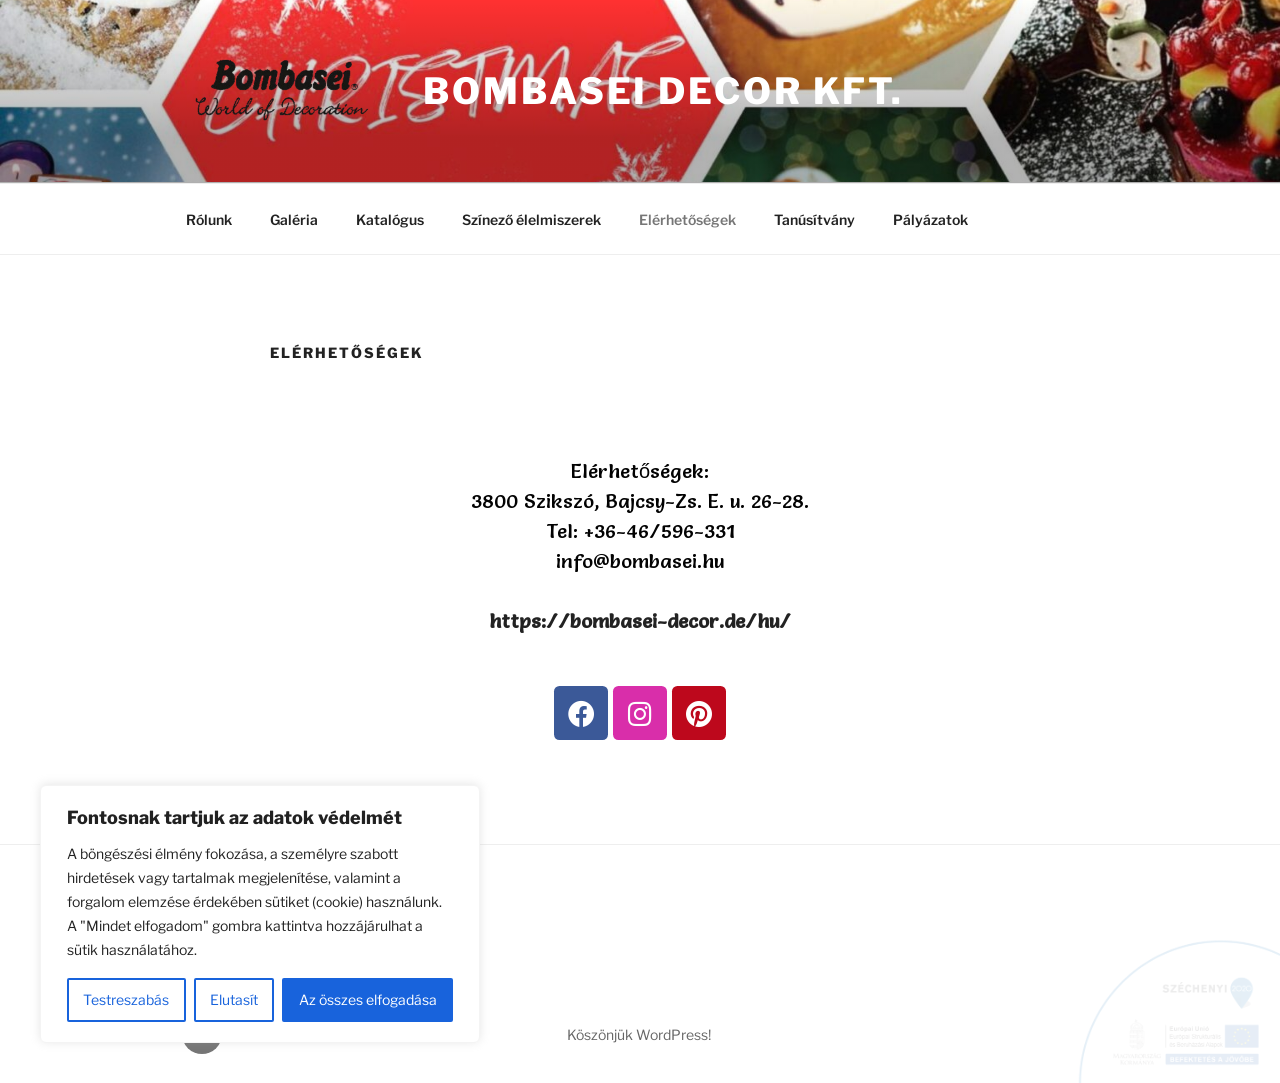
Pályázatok (930, 219)
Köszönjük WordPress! (639, 1034)
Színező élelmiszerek (531, 219)
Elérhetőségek (687, 219)
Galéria (294, 219)
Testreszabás (126, 999)
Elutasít (234, 999)
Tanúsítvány (814, 219)
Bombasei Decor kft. (663, 91)
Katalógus (390, 219)
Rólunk (209, 219)
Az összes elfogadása (368, 999)
